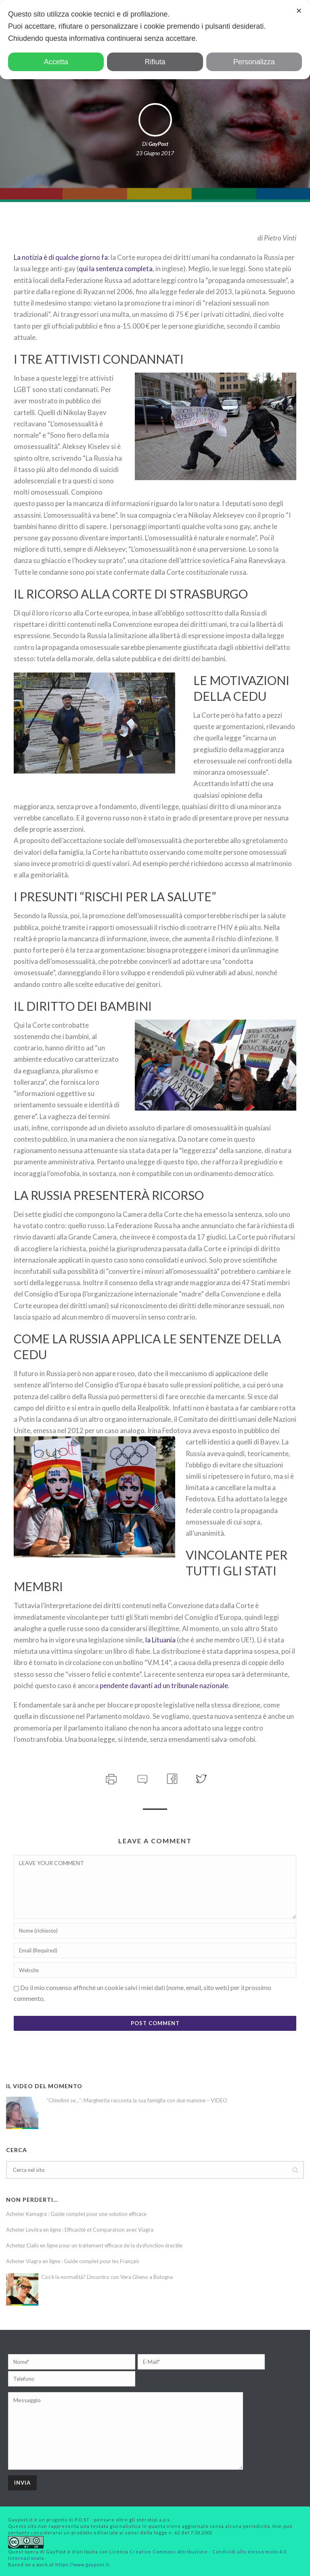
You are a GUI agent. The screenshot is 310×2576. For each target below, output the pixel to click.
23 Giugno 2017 (155, 153)
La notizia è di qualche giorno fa (61, 257)
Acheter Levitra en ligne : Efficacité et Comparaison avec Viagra (79, 2229)
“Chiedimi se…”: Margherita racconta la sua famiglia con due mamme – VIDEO (136, 2100)
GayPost (158, 143)
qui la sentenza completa (116, 268)
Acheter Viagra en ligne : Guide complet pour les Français (72, 2261)
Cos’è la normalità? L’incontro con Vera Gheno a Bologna (107, 2277)
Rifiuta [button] (155, 62)
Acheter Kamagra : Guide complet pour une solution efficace (76, 2214)
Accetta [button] (56, 62)
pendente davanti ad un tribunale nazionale (164, 1685)
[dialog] (155, 39)
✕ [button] (299, 11)
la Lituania (160, 1640)
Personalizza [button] (254, 62)
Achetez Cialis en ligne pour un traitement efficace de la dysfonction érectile (94, 2245)
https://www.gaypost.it (82, 2564)
